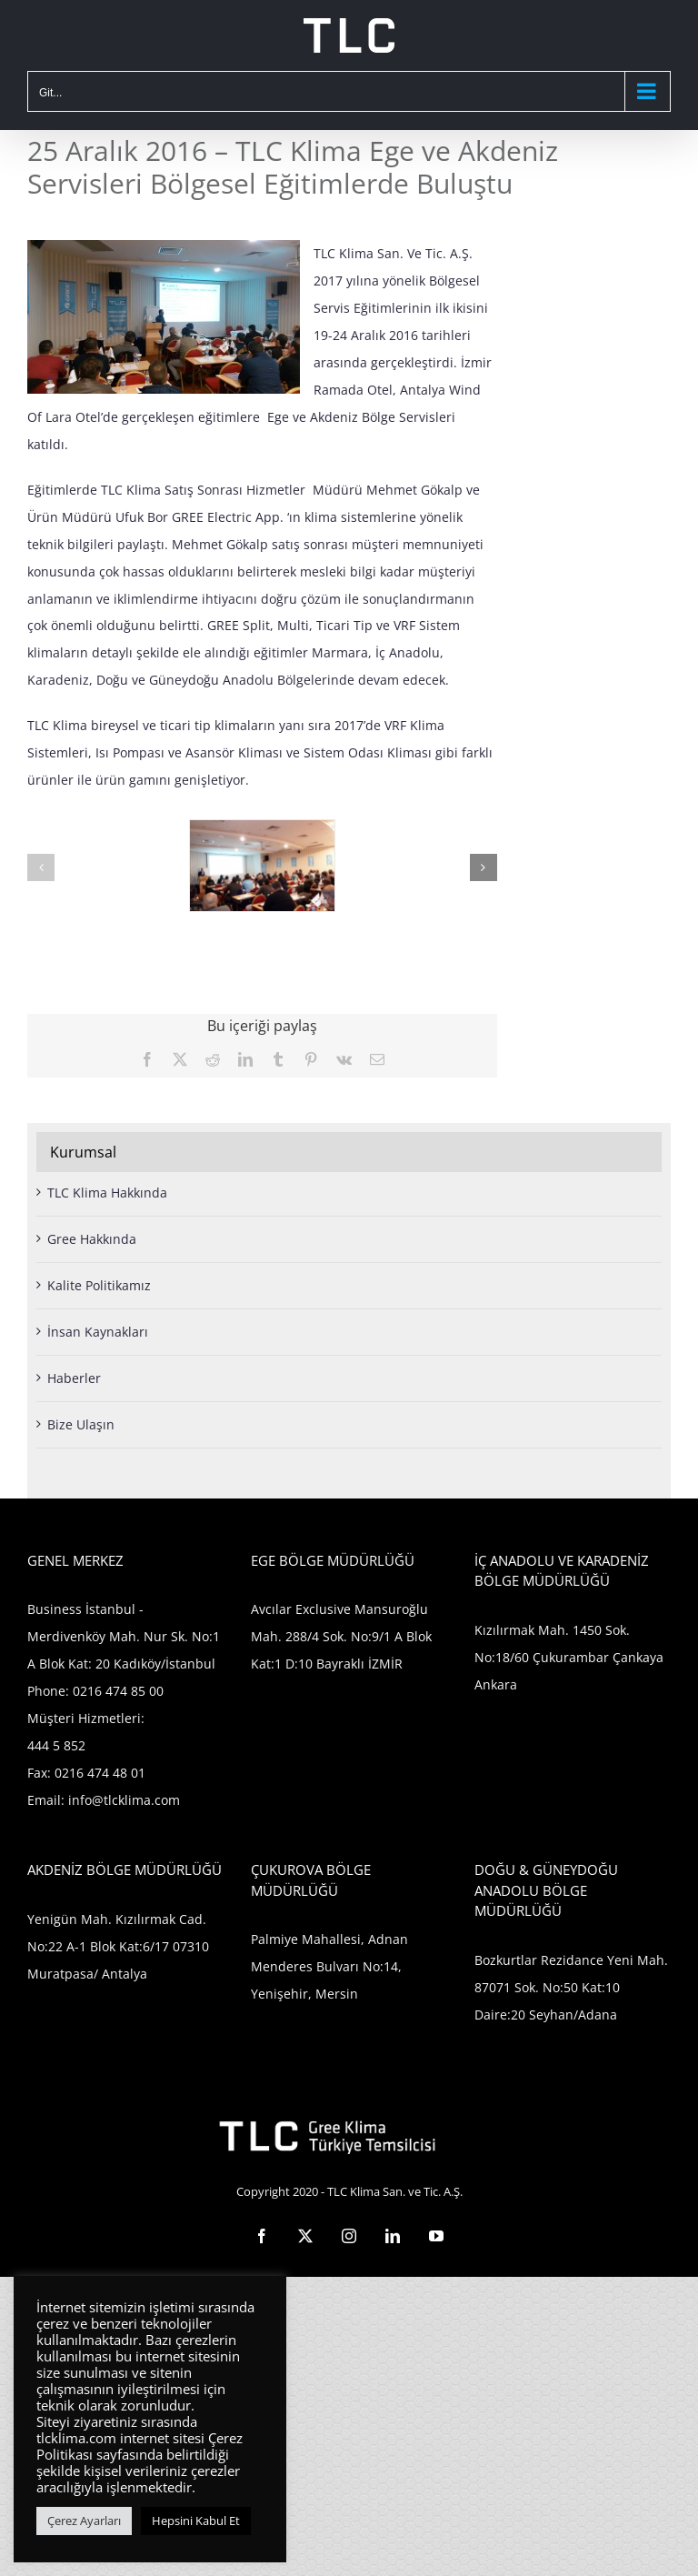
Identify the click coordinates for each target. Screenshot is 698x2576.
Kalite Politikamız (99, 1285)
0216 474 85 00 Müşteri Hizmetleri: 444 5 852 (95, 1718)
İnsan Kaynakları (97, 1331)
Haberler (74, 1378)
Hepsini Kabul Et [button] (196, 2520)
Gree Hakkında (91, 1239)
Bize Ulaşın (81, 1424)
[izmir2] (262, 828)
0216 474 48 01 (100, 1772)
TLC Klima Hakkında (107, 1192)
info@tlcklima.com (124, 1800)
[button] (41, 867)
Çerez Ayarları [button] (84, 2520)
